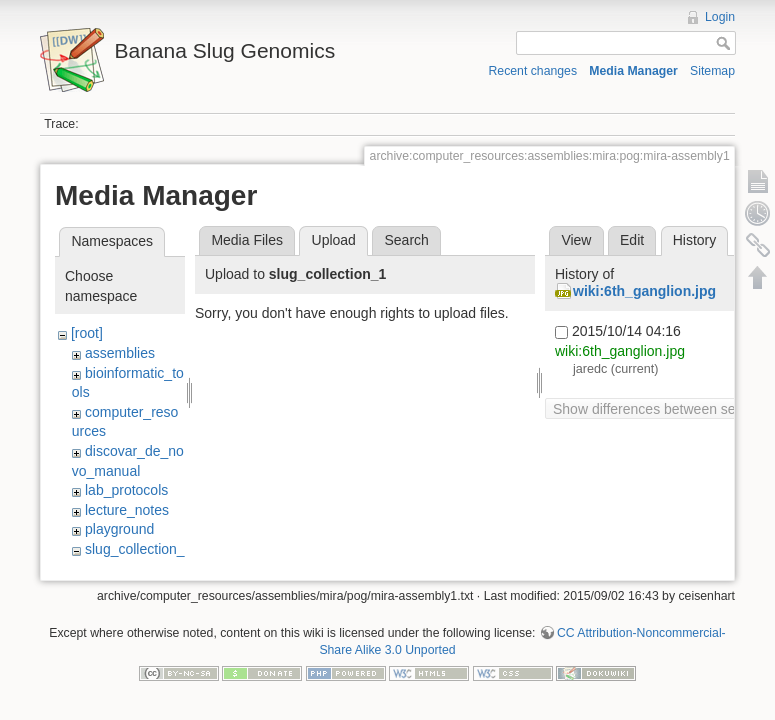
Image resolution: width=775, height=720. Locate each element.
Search (406, 240)
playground (119, 529)
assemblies (120, 353)
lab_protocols (126, 490)
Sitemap (712, 71)
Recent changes (533, 71)
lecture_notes (127, 510)
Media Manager (633, 71)
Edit (632, 240)
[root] (87, 333)
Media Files (247, 240)
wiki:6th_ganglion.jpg (644, 291)
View (576, 240)
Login (720, 17)
